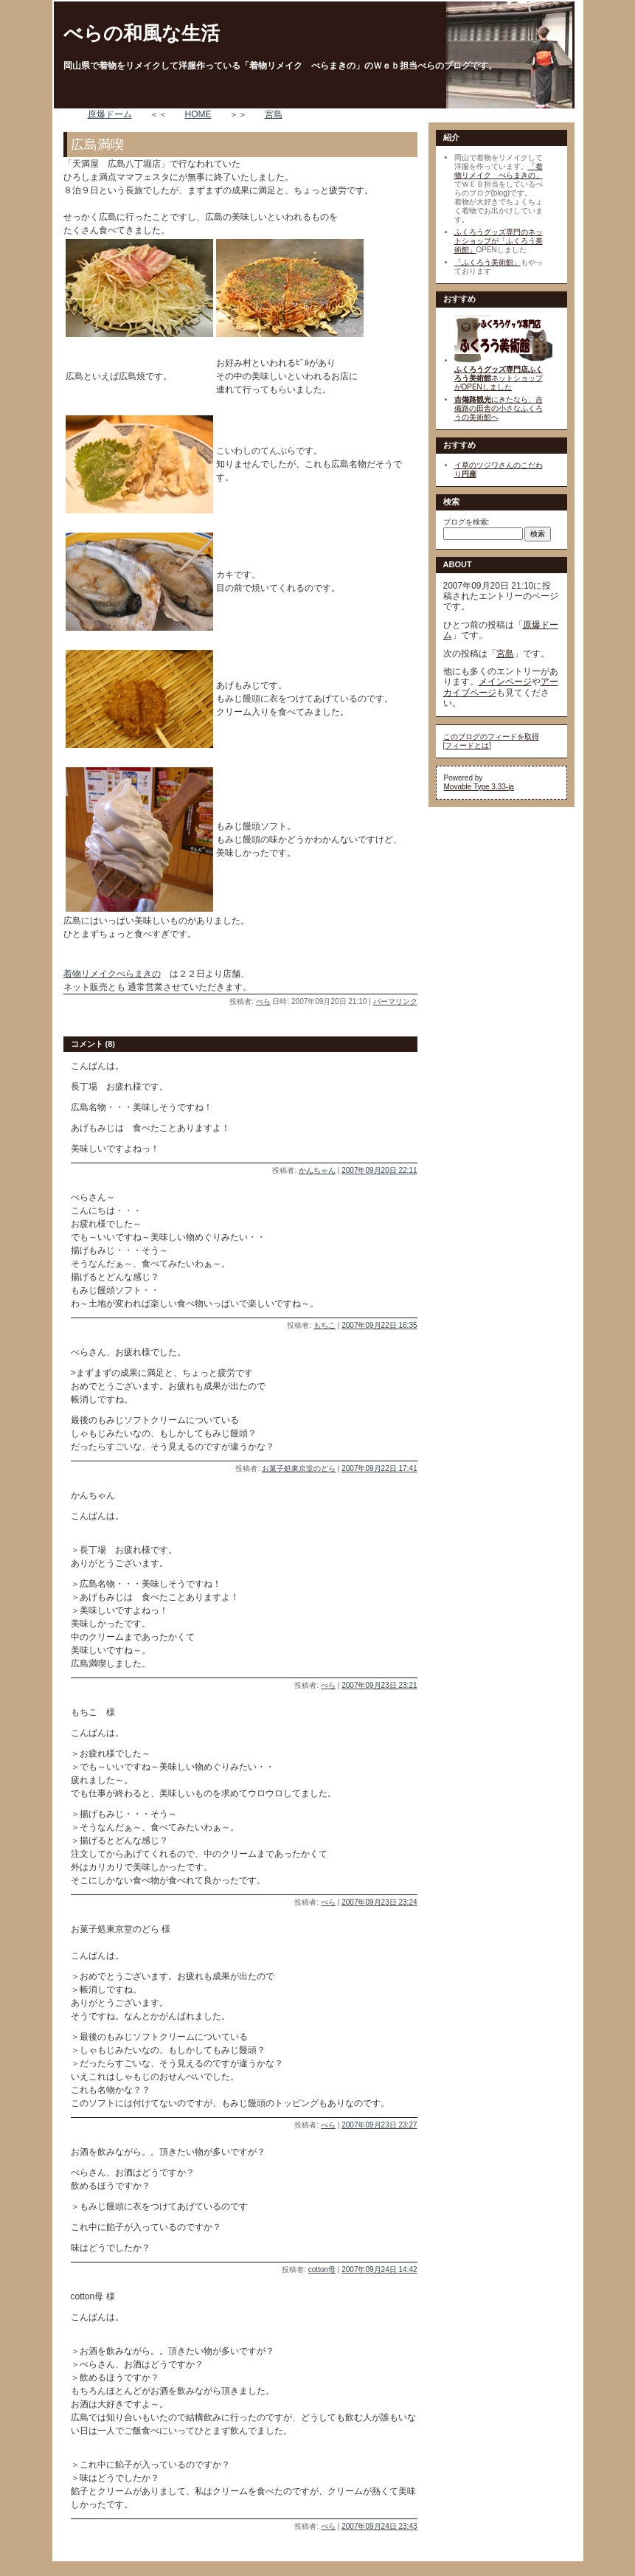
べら (263, 1001)
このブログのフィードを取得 (491, 737)
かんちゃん (317, 1170)
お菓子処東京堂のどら (299, 1468)
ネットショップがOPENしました (498, 378)
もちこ (324, 1325)
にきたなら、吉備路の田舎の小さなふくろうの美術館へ (498, 408)
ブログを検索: (466, 522)
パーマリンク (395, 1001)
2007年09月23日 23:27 (379, 2125)
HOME (198, 114)
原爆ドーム (110, 114)
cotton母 (322, 2269)
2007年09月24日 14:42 (379, 2269)
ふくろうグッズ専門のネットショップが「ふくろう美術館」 (498, 241)
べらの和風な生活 (141, 33)
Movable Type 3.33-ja (479, 787)
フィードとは (467, 745)
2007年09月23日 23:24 (379, 1902)
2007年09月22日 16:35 (379, 1325)
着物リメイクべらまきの (112, 974)
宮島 (273, 114)
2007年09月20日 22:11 (379, 1170)
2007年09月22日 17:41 (379, 1468)
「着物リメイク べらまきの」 (498, 170)
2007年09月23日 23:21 (379, 1685)
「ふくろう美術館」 (487, 262)
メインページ (505, 681)
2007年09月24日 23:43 (379, 2526)
